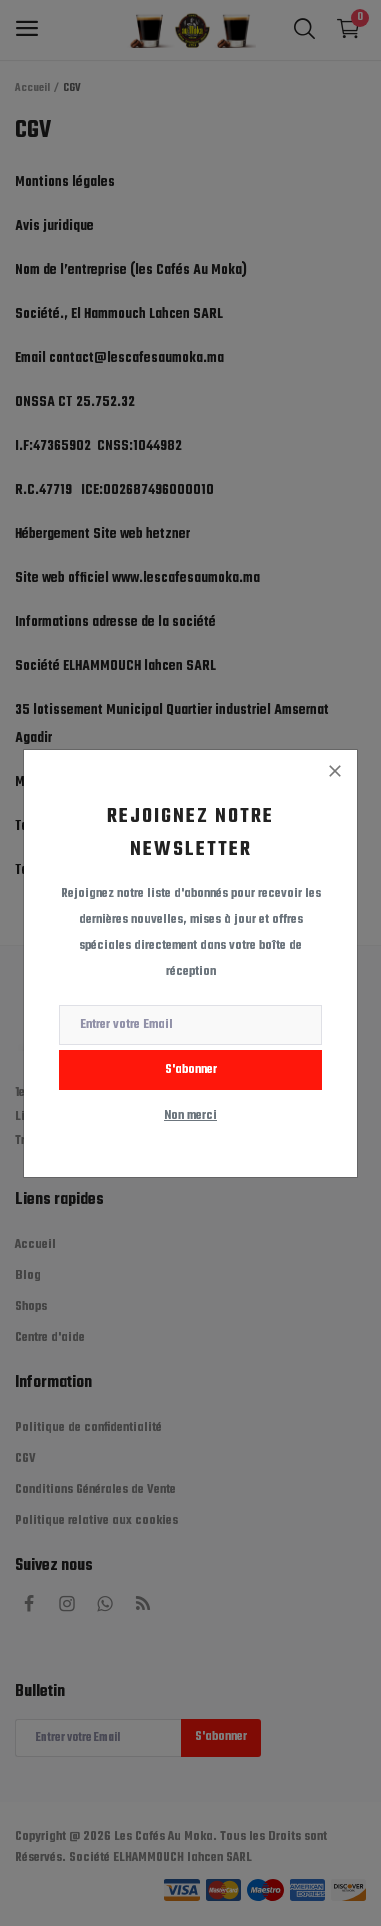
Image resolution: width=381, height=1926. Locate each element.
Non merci (190, 1116)
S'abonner (191, 1070)
